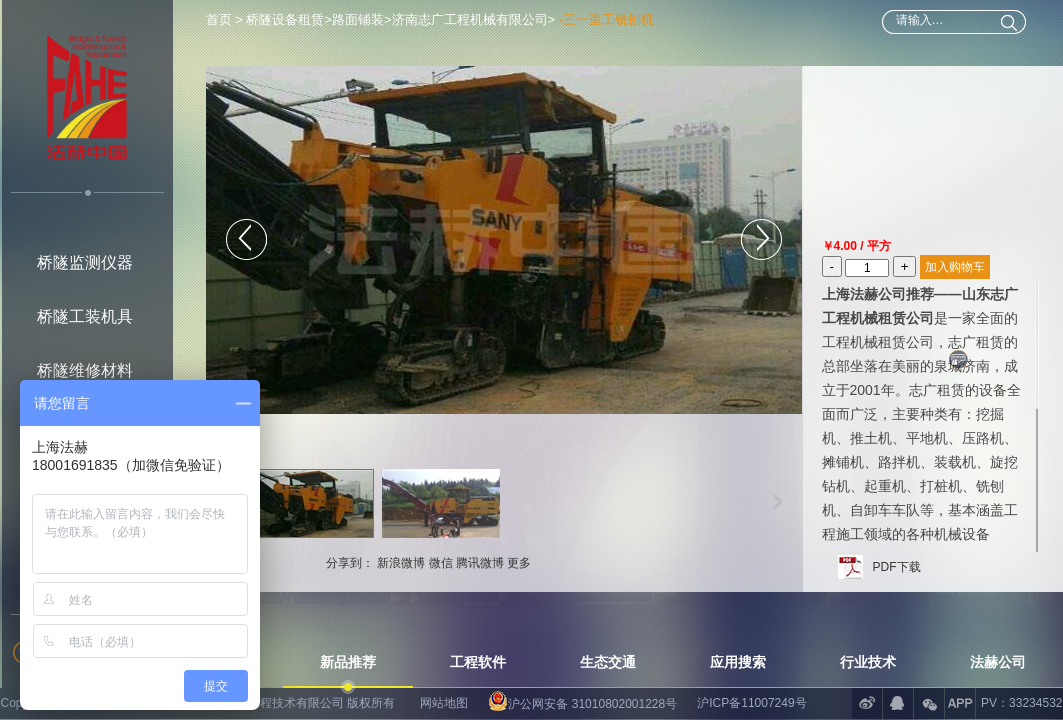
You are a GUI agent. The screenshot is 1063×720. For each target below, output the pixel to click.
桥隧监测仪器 (85, 262)
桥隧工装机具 (85, 316)
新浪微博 (401, 563)
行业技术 (868, 662)
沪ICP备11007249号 (751, 703)
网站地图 (444, 703)
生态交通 (608, 662)
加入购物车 (955, 267)
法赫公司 (998, 662)
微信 (441, 563)
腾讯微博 (480, 563)
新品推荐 (348, 662)
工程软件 (478, 662)
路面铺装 (358, 19)
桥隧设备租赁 (285, 19)
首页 (221, 19)
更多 (519, 563)
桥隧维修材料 (85, 370)
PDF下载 (897, 567)
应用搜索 (738, 662)
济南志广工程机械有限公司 (470, 19)
